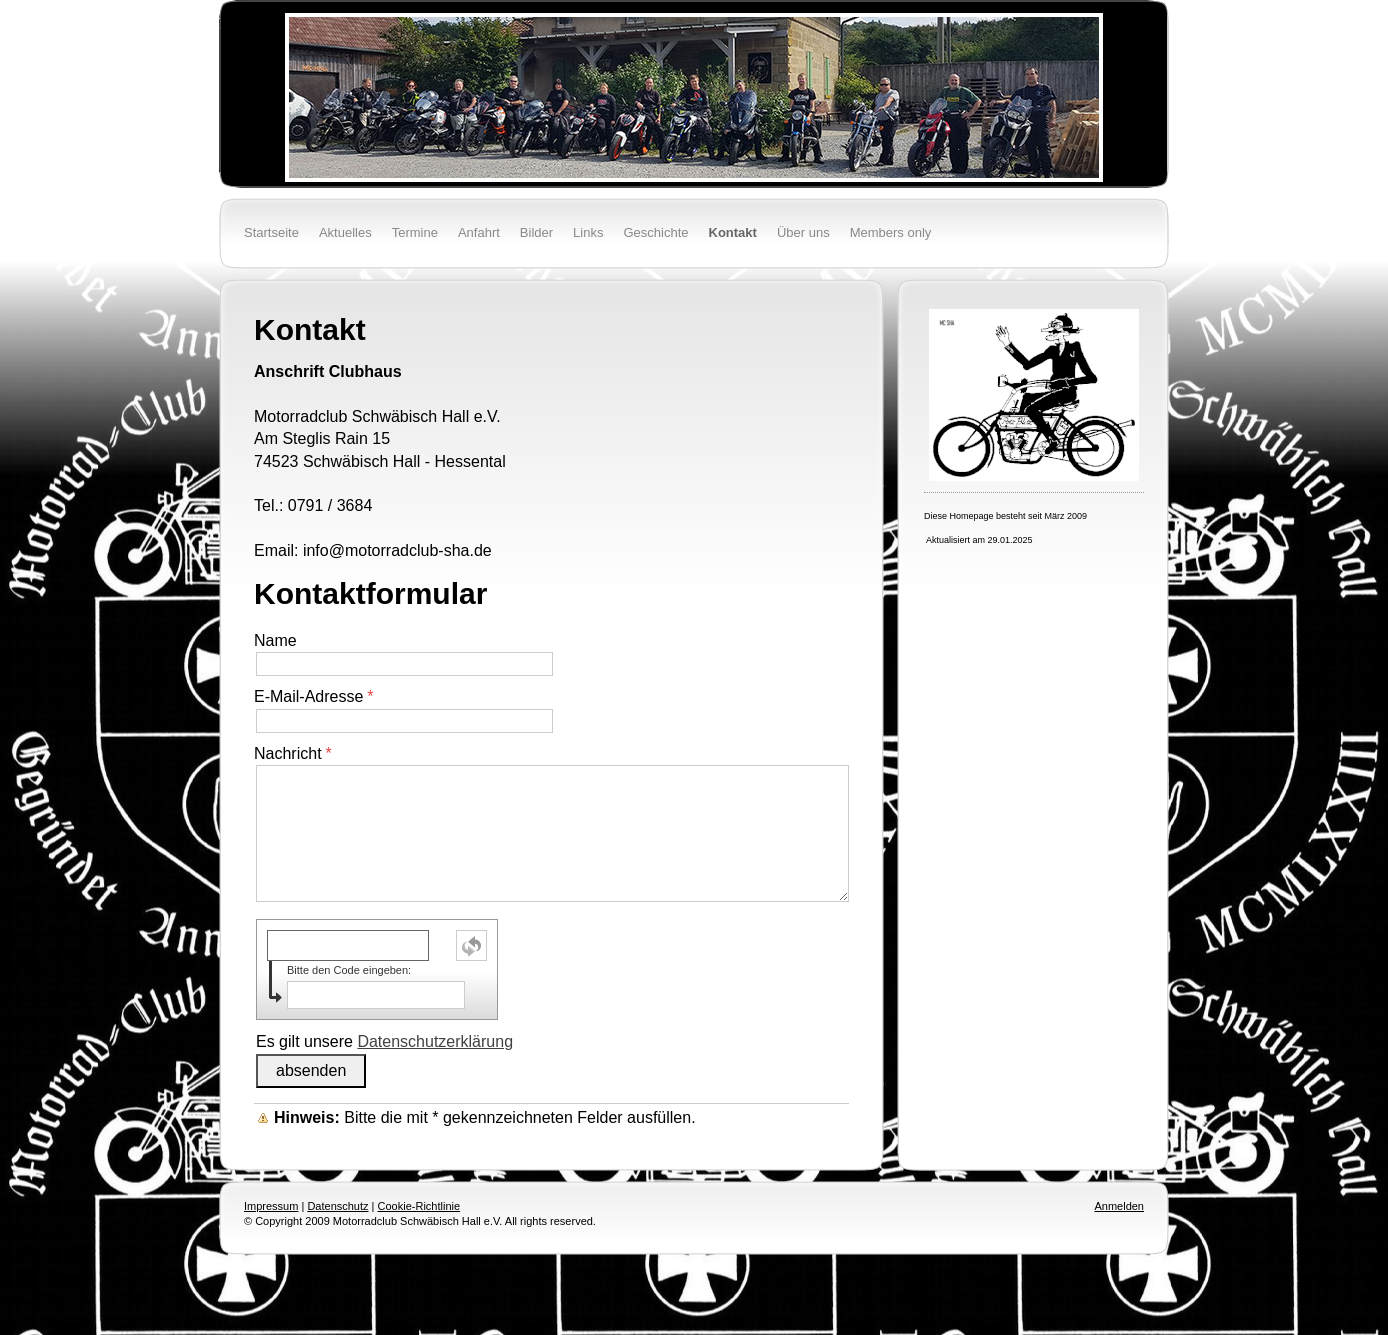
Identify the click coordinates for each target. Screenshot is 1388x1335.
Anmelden (1119, 1206)
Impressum (271, 1206)
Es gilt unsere (384, 1041)
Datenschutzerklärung (435, 1041)
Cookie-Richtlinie (419, 1206)
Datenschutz (337, 1206)
